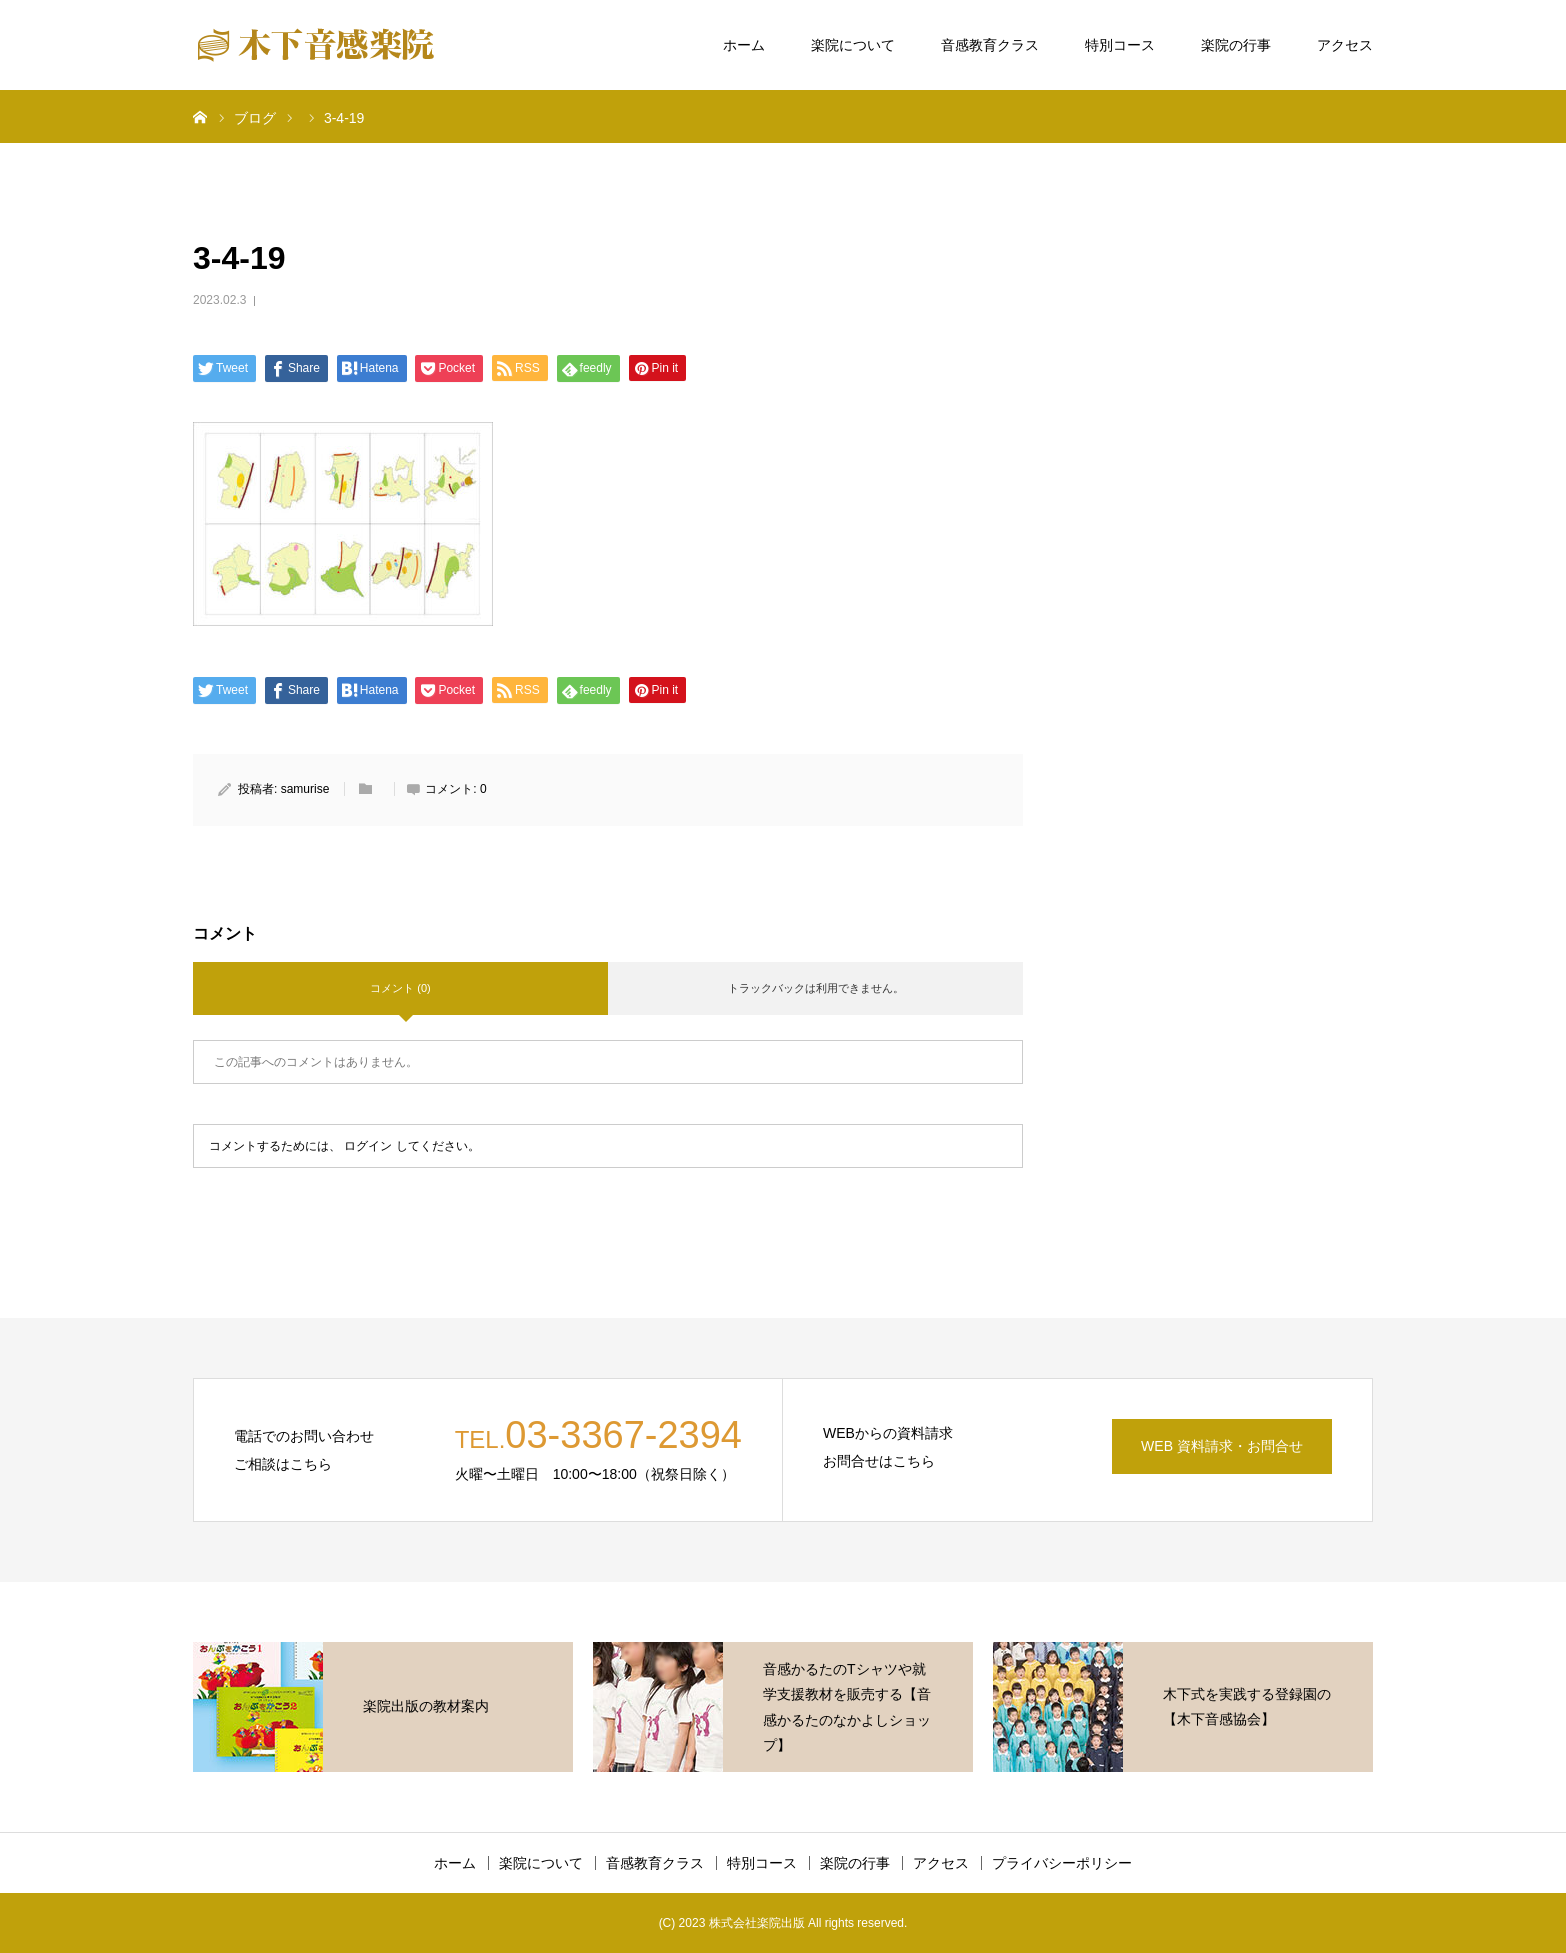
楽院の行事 (1236, 45)
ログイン (368, 1146)
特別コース (1120, 45)
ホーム (744, 45)
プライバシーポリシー (1062, 1863)
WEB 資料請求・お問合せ (1222, 1446)
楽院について (853, 45)
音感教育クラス (990, 45)
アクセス (1345, 45)
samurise (305, 789)
